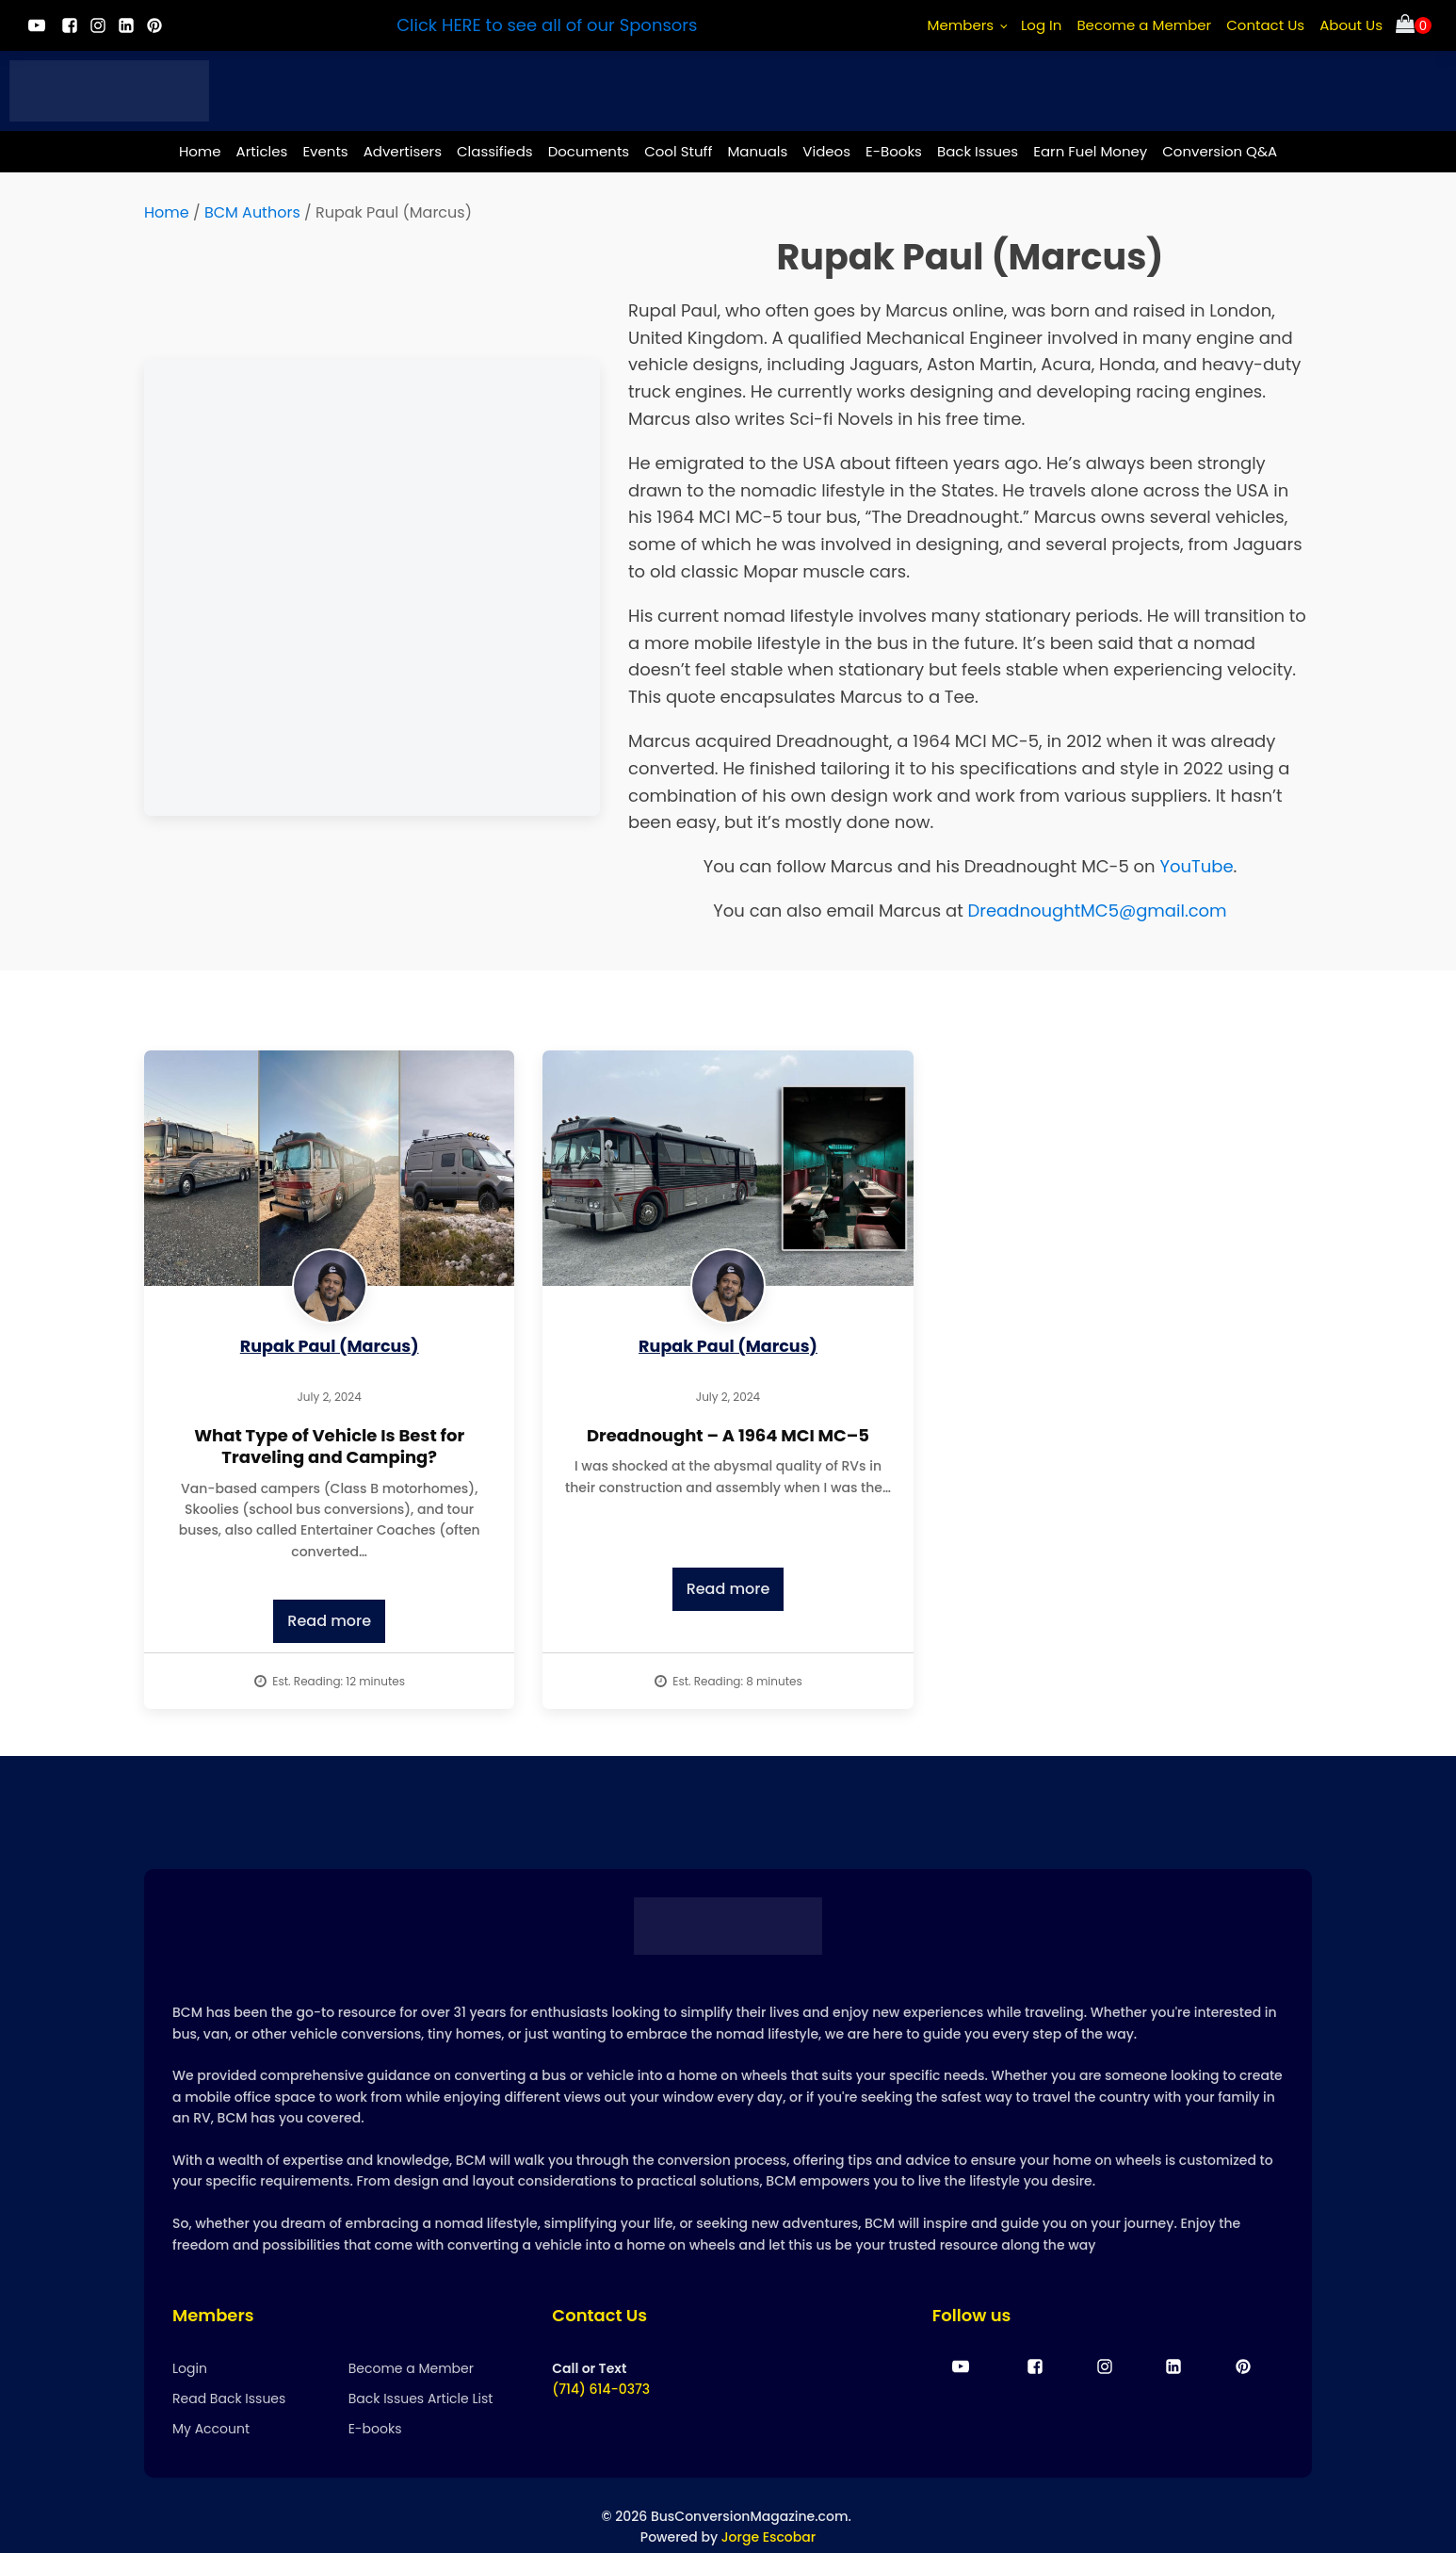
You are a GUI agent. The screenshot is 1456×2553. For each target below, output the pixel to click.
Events (325, 151)
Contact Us (1265, 25)
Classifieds (495, 151)
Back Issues (977, 151)
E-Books (894, 151)
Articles (262, 151)
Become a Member (1143, 25)
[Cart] (1413, 26)
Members (961, 25)
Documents (589, 151)
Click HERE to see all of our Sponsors (546, 25)
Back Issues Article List (420, 2399)
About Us (1351, 25)
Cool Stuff (678, 151)
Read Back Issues (228, 2399)
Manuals (757, 151)
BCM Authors (252, 212)
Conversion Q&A (1219, 151)
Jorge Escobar (768, 2538)
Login (189, 2368)
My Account (211, 2429)
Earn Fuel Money (1090, 151)
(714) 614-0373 (601, 2390)
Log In (1041, 25)
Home (200, 151)
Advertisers (403, 151)
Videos (826, 151)
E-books (375, 2429)
